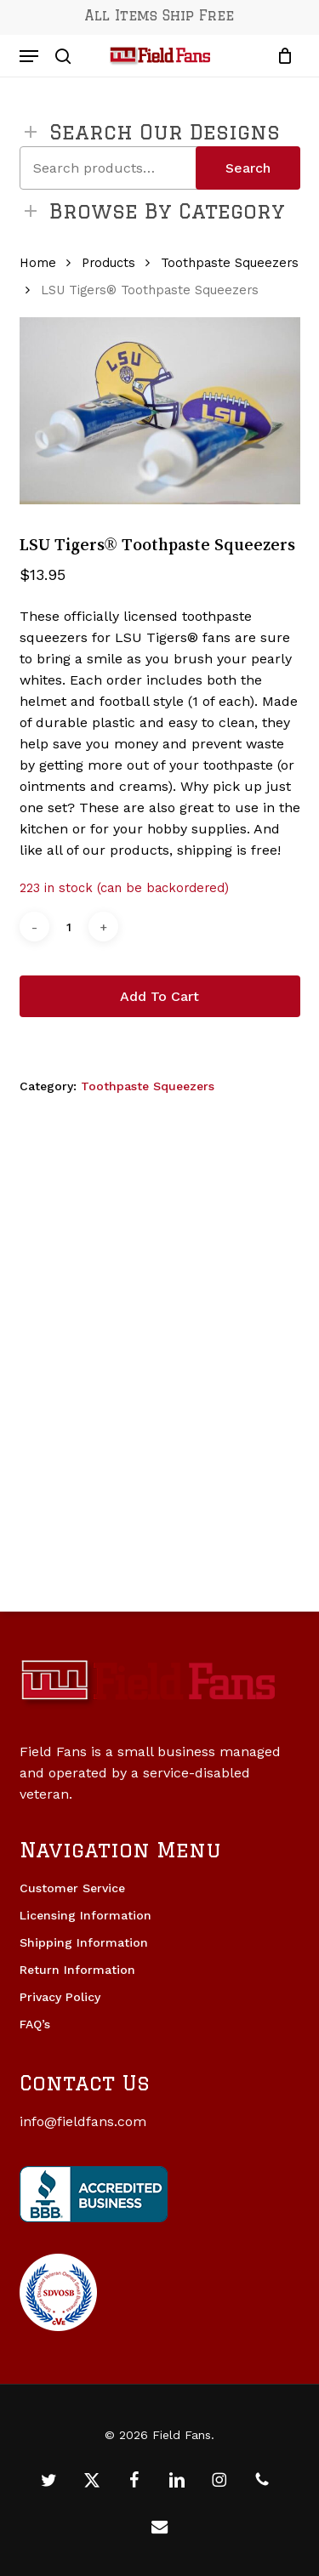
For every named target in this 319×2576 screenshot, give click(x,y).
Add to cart (159, 996)
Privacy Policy (60, 1997)
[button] (29, 56)
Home (38, 262)
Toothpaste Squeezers (230, 262)
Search (248, 168)
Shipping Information (84, 1942)
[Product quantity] (68, 926)
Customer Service (72, 1888)
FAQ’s (35, 2024)
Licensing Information (85, 1915)
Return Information (77, 1969)
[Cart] (281, 56)
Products (108, 262)
